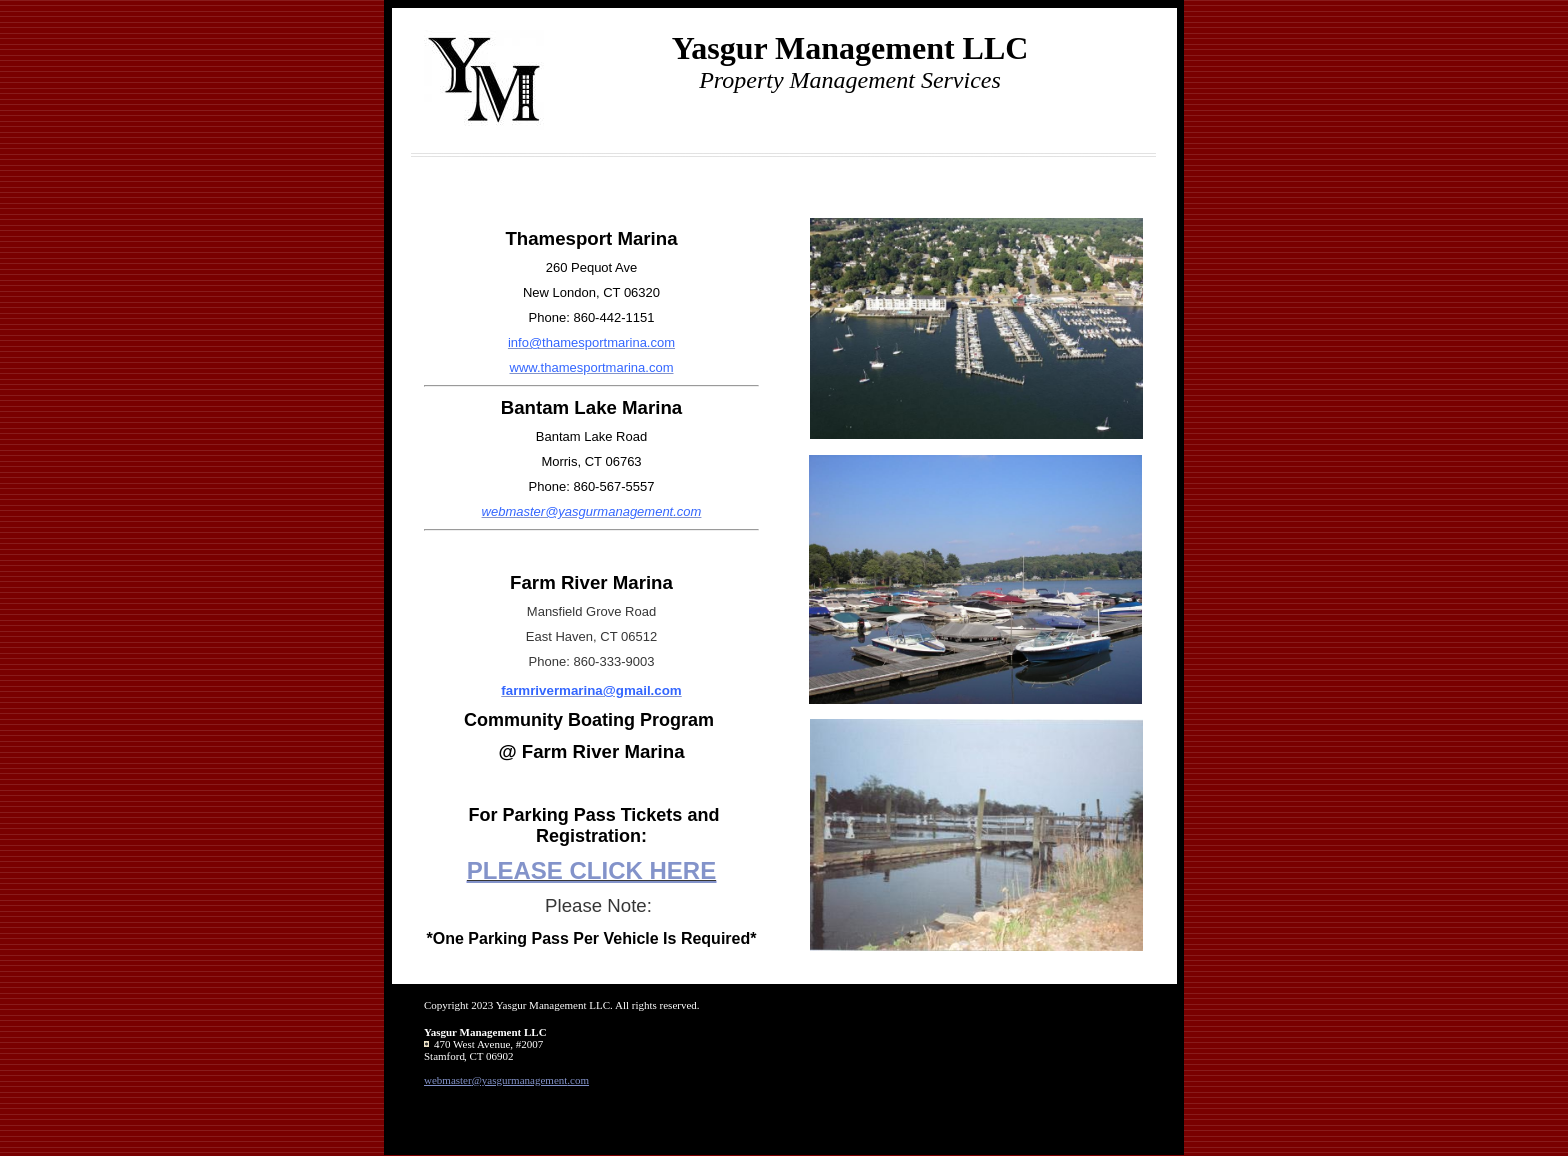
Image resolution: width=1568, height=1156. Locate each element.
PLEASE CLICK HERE (591, 870)
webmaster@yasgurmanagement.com (506, 1080)
